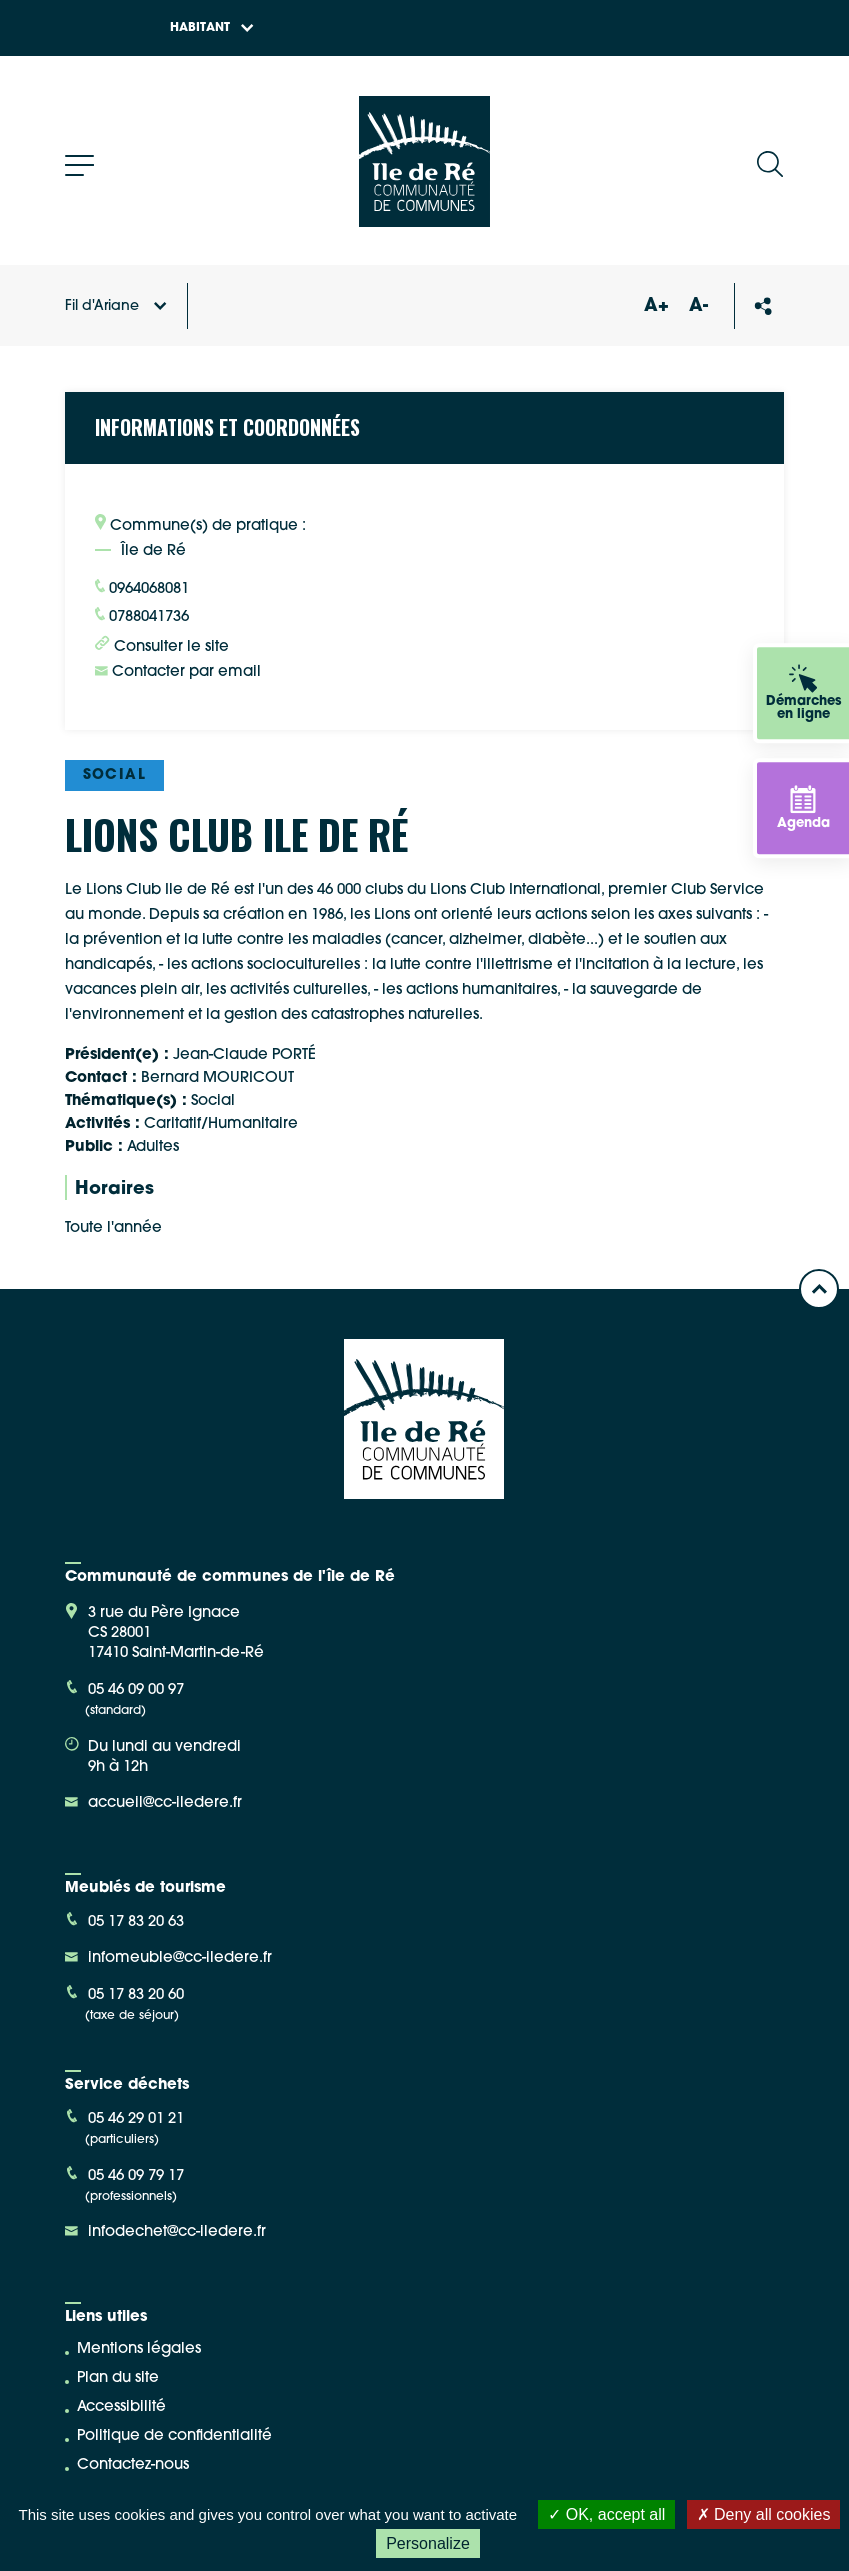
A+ (657, 306)
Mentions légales (139, 2349)
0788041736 (142, 616)
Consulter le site (162, 645)
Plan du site (118, 2378)
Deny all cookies (764, 2514)
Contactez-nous (133, 2465)
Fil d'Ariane (116, 306)
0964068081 (142, 588)
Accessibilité (121, 2407)
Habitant (212, 28)
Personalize (428, 2543)
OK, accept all (606, 2514)
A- (698, 306)
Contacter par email (178, 672)
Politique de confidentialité (174, 2436)
